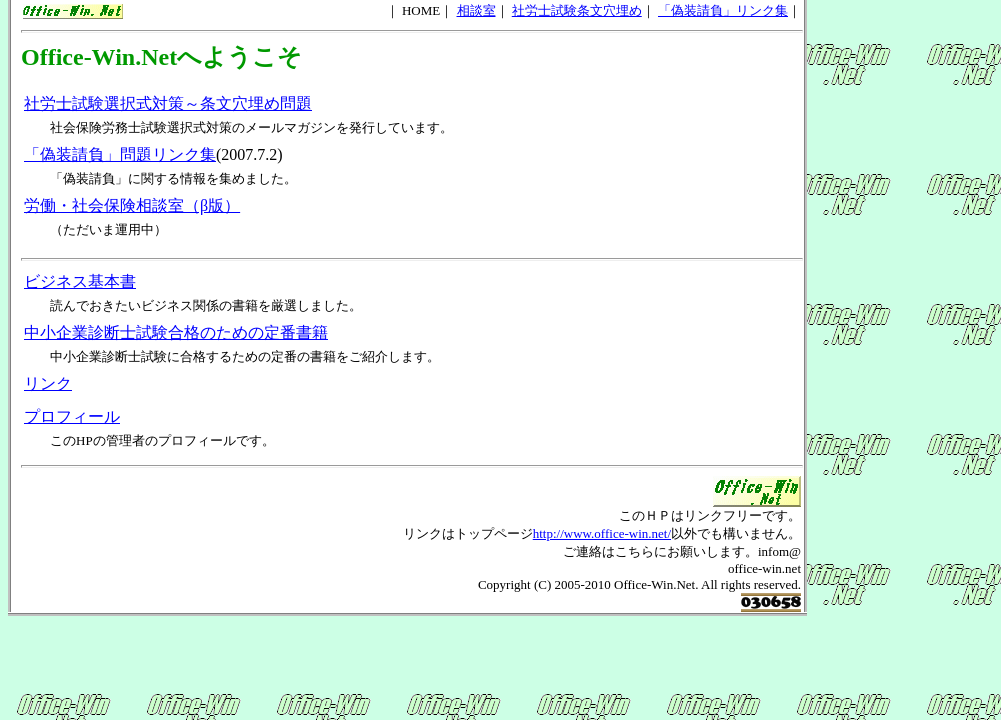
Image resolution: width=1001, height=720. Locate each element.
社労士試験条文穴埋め (577, 10)
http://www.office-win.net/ (602, 533)
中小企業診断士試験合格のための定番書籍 (176, 332)
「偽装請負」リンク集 (723, 10)
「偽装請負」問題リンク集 (120, 154)
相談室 (476, 10)
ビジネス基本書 (80, 281)
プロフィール (72, 416)
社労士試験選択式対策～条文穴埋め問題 (168, 103)
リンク (48, 383)
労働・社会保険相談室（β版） (132, 205)
